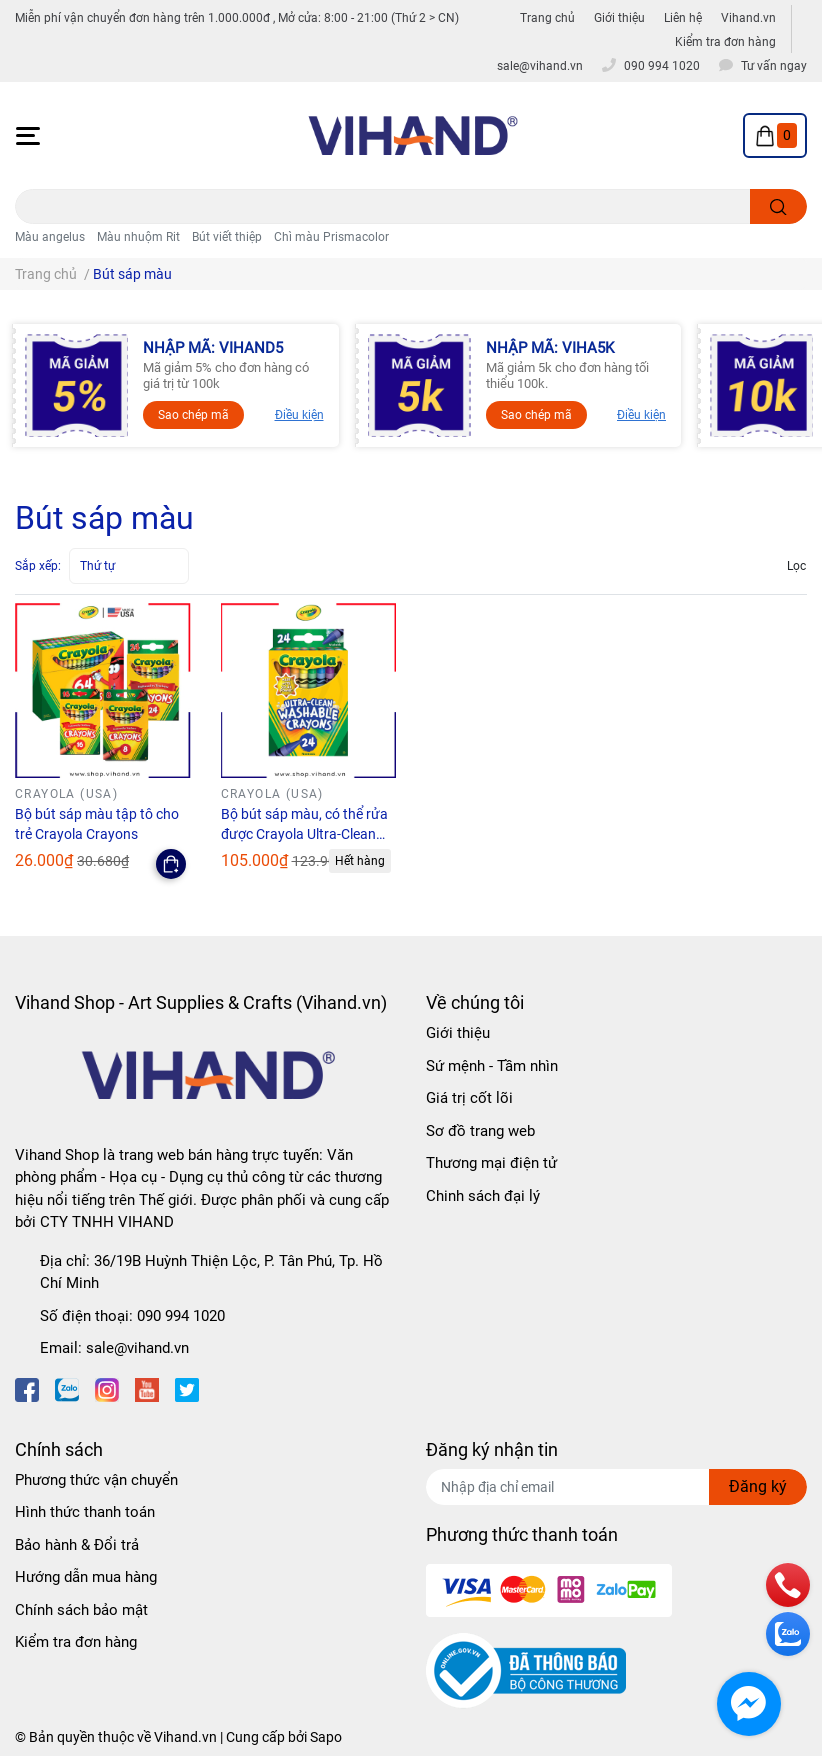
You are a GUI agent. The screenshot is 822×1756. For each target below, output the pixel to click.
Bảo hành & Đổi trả (77, 1545)
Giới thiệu (619, 18)
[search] (778, 206)
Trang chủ (547, 18)
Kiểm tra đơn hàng (725, 42)
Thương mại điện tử (491, 1163)
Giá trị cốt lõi (469, 1098)
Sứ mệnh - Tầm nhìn (492, 1066)
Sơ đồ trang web (480, 1131)
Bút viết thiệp (227, 237)
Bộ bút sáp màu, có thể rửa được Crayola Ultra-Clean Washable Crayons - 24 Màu (307, 833)
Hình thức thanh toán (85, 1512)
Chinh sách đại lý (483, 1196)
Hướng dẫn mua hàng (86, 1577)
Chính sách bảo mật (81, 1610)
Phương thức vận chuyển (96, 1480)
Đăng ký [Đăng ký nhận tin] (758, 1486)
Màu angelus (50, 237)
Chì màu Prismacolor (331, 237)
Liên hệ (683, 18)
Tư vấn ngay (774, 66)
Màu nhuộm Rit (138, 237)
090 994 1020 (181, 1316)
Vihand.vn (748, 18)
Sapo (326, 1737)
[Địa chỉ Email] (616, 1487)
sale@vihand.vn (137, 1348)
